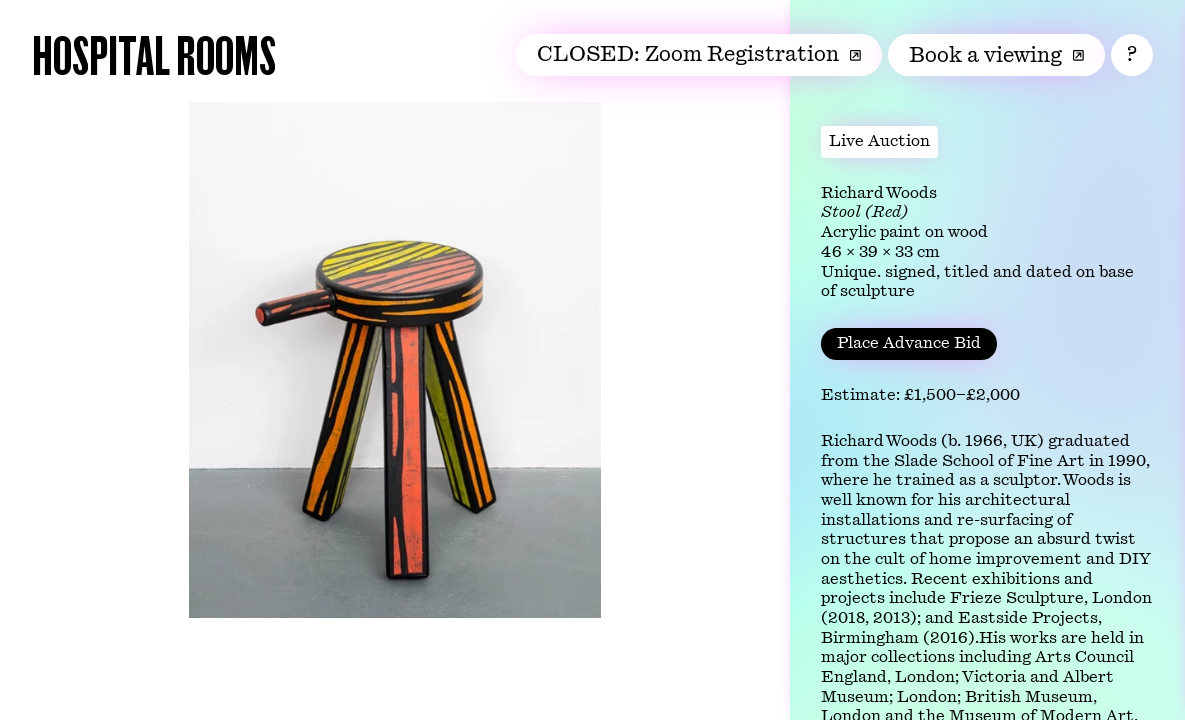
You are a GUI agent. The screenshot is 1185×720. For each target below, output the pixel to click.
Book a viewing (996, 54)
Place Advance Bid (909, 343)
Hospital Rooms (154, 53)
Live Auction (879, 141)
